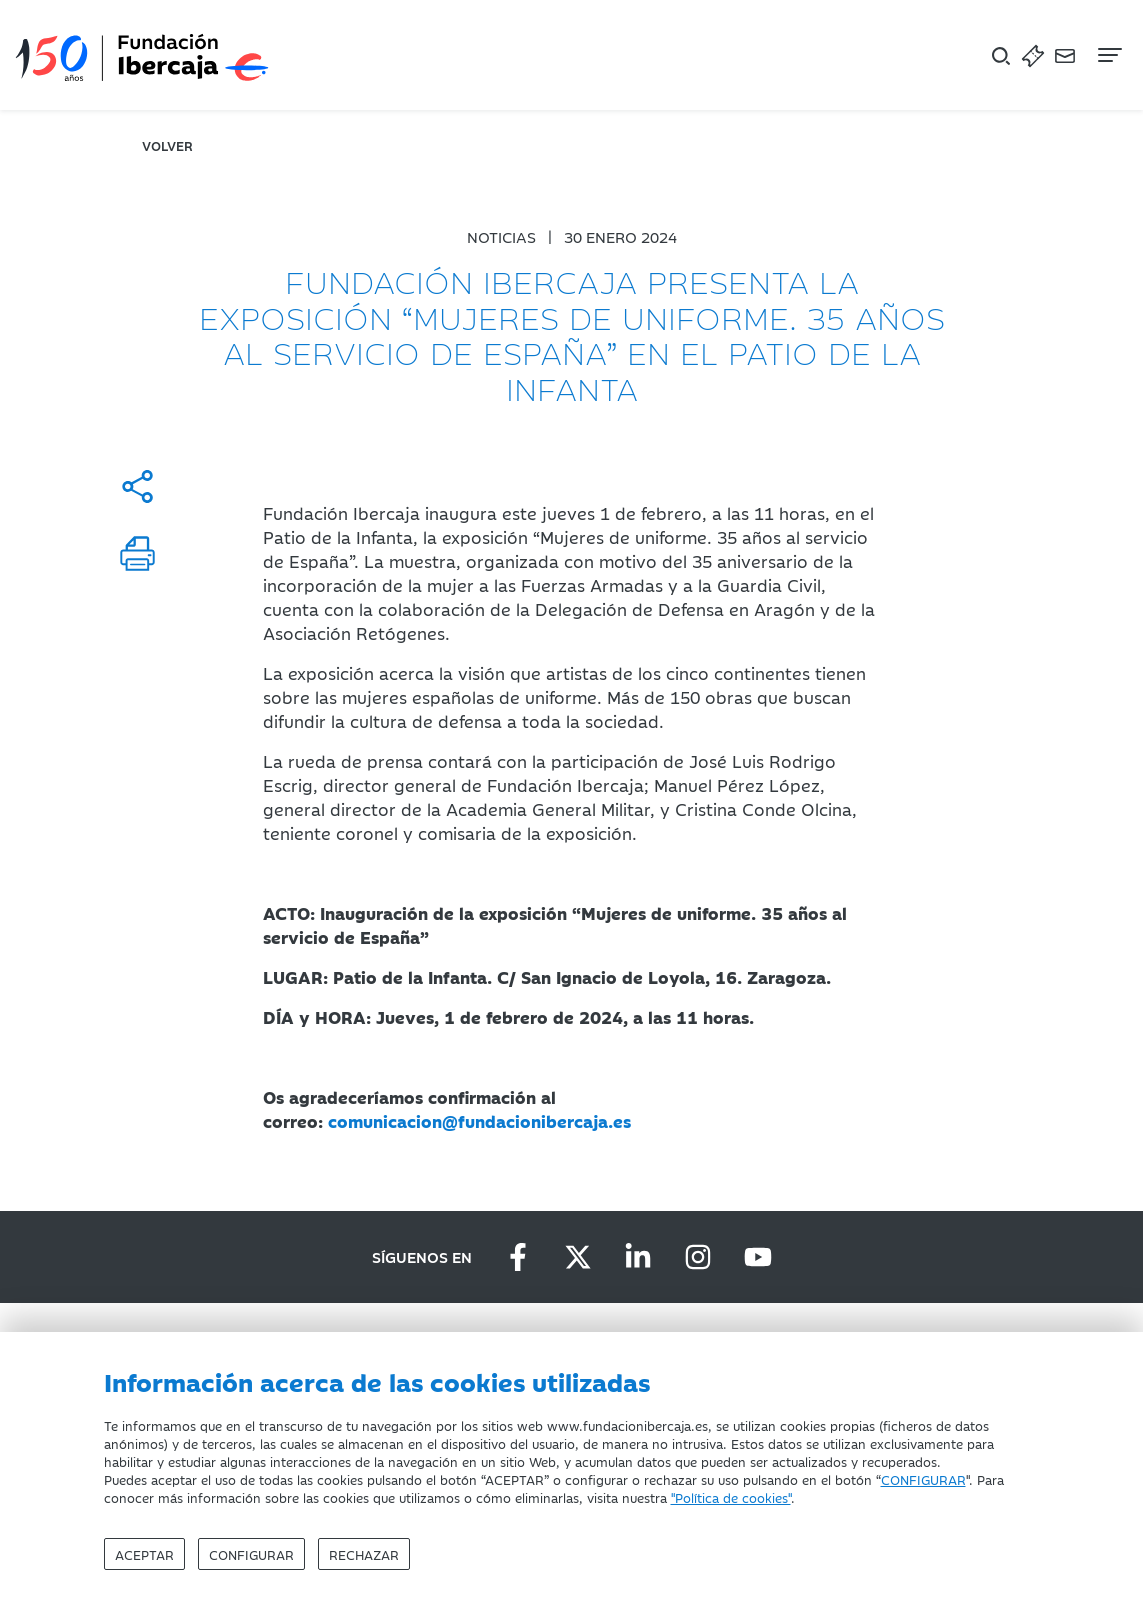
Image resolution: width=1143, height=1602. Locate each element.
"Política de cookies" (731, 1497)
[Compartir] (137, 486)
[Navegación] (1108, 55)
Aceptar (144, 1554)
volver (167, 145)
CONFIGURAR (923, 1479)
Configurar (251, 1554)
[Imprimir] (137, 553)
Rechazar (364, 1554)
